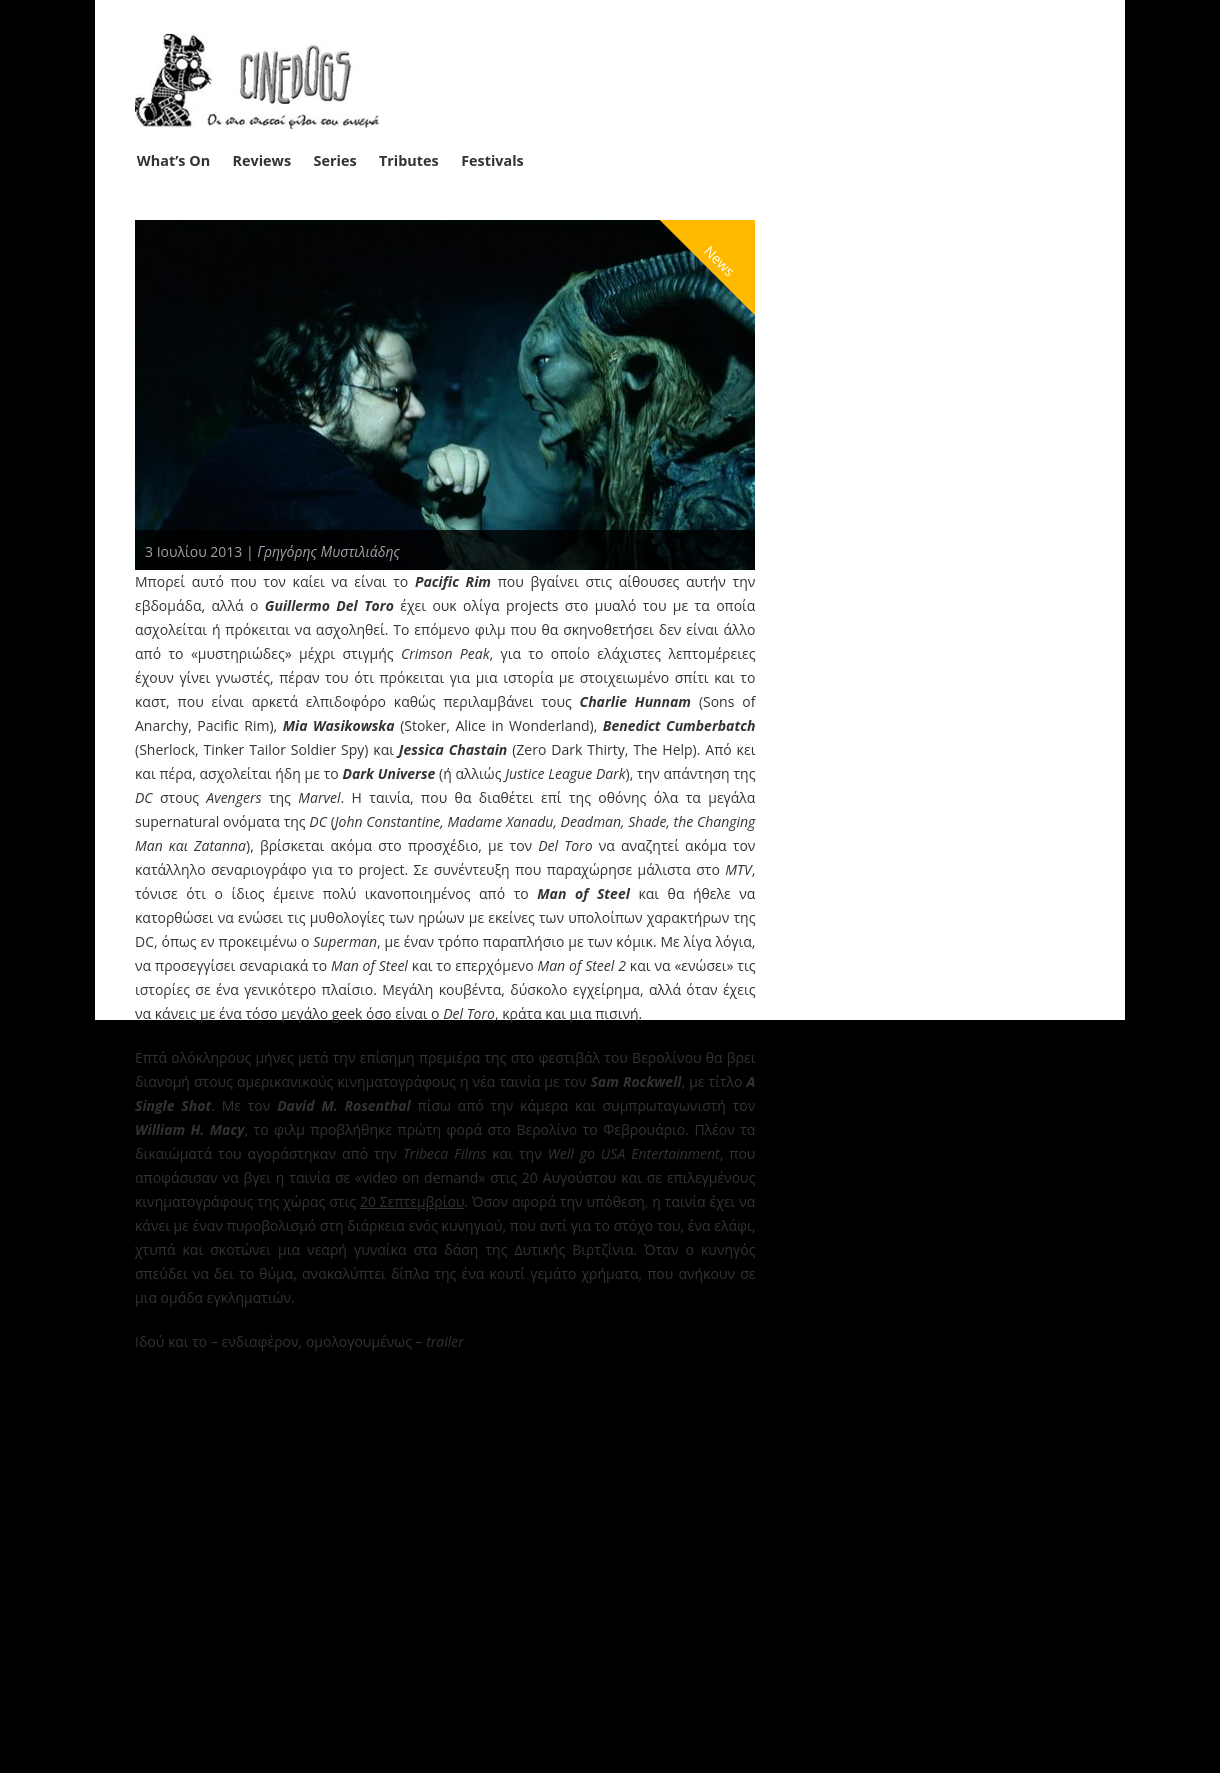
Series (335, 160)
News (720, 260)
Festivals (492, 160)
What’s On (173, 160)
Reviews (262, 160)
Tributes (409, 160)
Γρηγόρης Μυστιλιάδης (328, 551)
